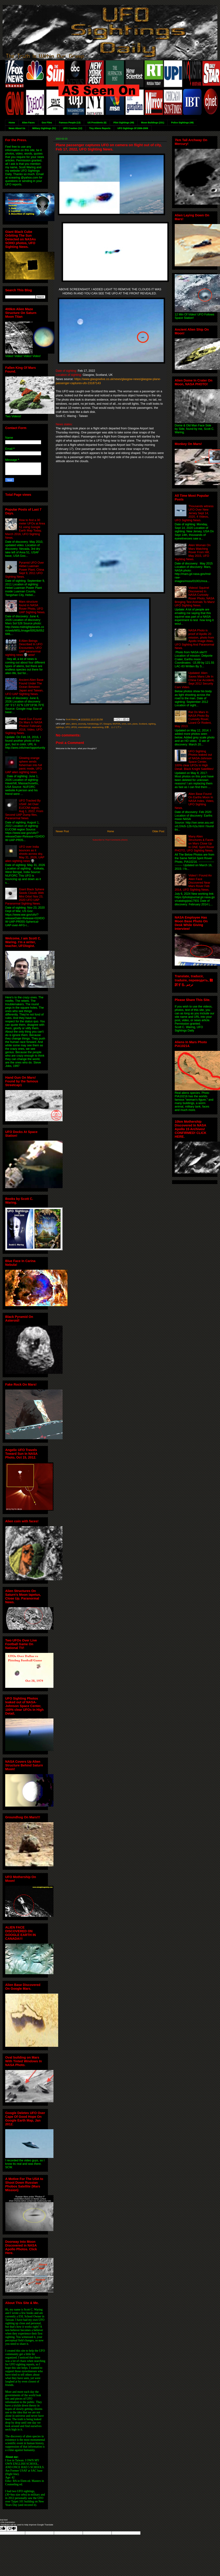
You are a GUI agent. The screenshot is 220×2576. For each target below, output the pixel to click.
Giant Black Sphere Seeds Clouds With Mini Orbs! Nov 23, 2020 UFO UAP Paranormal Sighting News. (24, 896)
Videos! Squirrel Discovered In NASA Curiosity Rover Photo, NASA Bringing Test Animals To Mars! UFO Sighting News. (195, 596)
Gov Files (47, 122)
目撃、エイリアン (113, 727)
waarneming (97, 727)
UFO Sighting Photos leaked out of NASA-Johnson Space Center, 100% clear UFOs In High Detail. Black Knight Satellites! (194, 760)
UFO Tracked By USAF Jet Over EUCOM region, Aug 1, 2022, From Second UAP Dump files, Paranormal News (24, 809)
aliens (74, 724)
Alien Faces (28, 122)
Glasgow (107, 724)
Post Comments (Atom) (116, 840)
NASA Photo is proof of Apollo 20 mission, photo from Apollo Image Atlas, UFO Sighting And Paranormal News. (194, 639)
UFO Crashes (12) (72, 128)
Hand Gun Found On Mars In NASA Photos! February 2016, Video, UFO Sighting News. (23, 726)
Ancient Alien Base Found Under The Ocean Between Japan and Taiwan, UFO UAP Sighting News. (24, 686)
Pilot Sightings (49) (123, 122)
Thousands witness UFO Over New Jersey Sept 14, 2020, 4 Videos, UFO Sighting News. (194, 513)
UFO (67, 727)
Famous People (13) (70, 122)
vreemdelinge (84, 727)
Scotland (143, 724)
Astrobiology (93, 724)
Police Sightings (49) (182, 122)
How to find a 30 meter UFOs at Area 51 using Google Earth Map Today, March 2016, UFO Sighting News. (25, 528)
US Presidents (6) (97, 122)
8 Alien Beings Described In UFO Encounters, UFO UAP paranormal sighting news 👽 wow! (23, 647)
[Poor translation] (12, 2528)
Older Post (158, 831)
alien (68, 724)
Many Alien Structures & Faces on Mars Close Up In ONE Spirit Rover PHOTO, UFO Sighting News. (194, 843)
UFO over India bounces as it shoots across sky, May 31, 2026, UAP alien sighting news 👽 (24, 853)
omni (124, 724)
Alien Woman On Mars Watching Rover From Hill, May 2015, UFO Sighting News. (193, 552)
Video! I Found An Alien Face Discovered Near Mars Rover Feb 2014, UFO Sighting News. (193, 882)
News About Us (17, 128)
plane (135, 724)
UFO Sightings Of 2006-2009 (132, 128)
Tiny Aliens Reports (99, 128)
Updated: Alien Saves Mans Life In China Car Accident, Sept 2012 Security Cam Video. (194, 680)
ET (101, 724)
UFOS (74, 727)
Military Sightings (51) (44, 128)
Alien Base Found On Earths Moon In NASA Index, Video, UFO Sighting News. (194, 801)
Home (12, 122)
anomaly (82, 724)
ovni (129, 724)
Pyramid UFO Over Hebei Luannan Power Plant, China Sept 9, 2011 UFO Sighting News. (24, 569)
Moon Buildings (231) (152, 122)
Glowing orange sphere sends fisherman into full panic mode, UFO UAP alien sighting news (23, 765)
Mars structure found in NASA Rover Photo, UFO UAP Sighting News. (32, 607)
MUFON (116, 724)
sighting (151, 724)
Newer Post (62, 831)
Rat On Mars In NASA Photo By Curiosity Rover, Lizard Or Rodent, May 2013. (193, 719)
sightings (60, 727)
